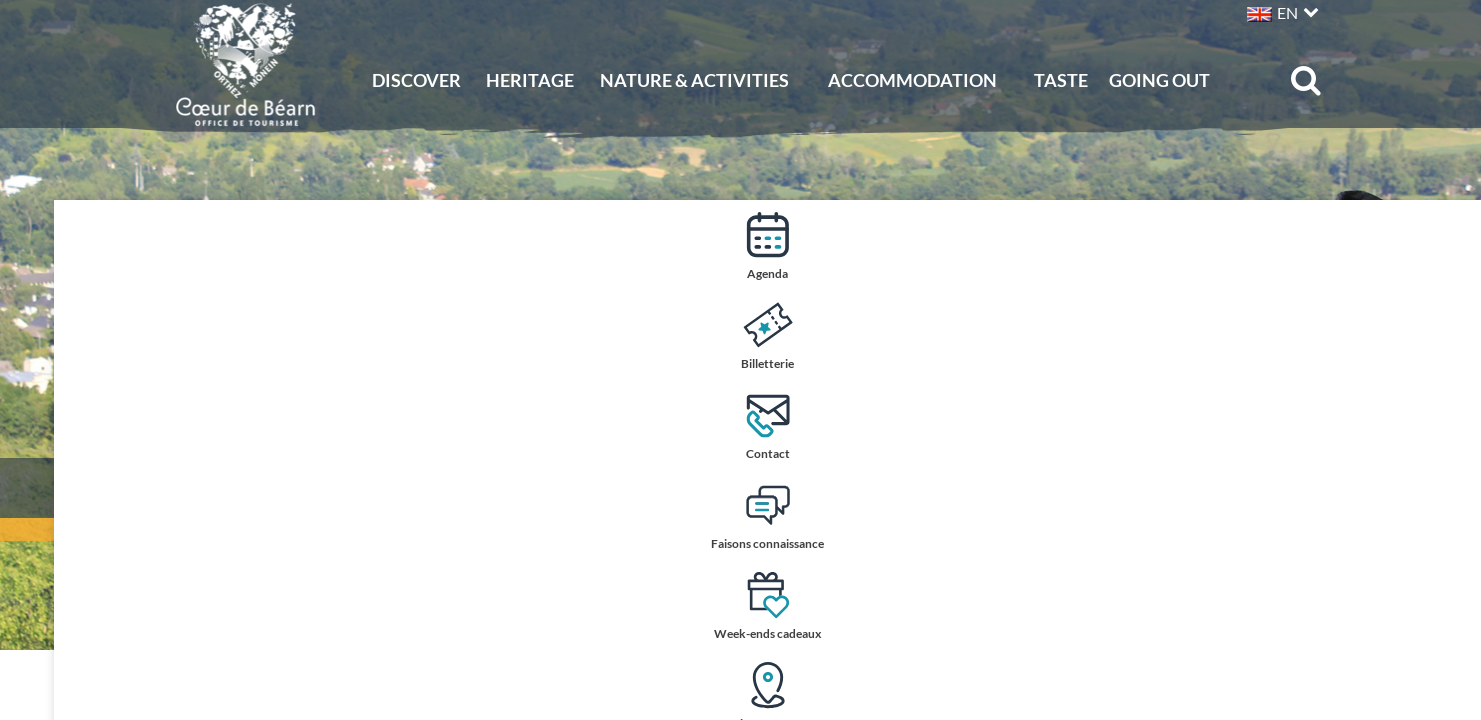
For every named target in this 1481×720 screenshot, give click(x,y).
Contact (1444, 425)
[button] (1280, 10)
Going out (1159, 80)
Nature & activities (694, 80)
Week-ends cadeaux (1443, 607)
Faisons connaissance (1443, 517)
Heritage (530, 80)
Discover (416, 80)
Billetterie (1443, 335)
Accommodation (912, 80)
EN (1287, 12)
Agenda (1444, 245)
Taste (1061, 80)
